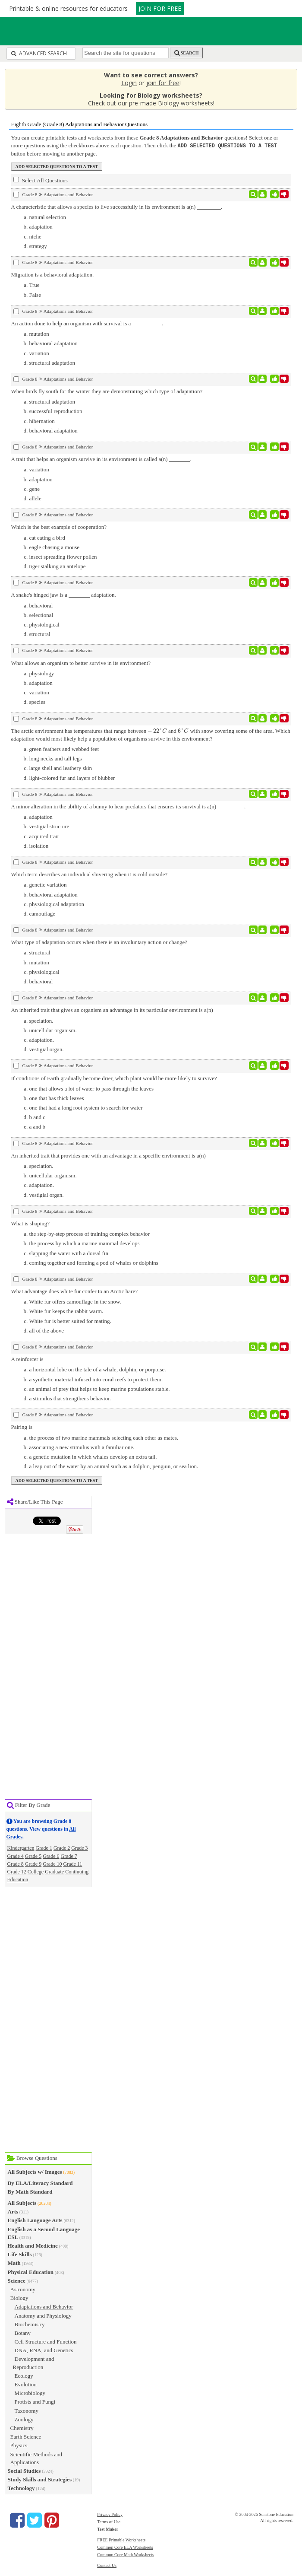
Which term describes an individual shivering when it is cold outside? (89, 874)
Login (129, 83)
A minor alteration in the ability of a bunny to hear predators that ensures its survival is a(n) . (128, 806)
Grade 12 (16, 1871)
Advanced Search (39, 53)
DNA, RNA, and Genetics (44, 2350)
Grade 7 (68, 1856)
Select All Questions (40, 179)
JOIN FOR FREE (159, 8)
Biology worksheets (185, 103)
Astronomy (23, 2289)
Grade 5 (33, 1856)
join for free (162, 83)
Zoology (24, 2419)
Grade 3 (79, 1848)
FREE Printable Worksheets (121, 2539)
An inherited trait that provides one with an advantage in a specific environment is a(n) (108, 1155)
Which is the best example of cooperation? (59, 526)
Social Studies (24, 2470)
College (36, 1871)
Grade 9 (33, 1863)
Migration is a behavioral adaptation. (52, 274)
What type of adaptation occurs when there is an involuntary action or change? (99, 941)
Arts (13, 2211)
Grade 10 (52, 1863)
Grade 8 (15, 1863)
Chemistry (22, 2427)
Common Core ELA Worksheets (125, 2546)
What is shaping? (30, 1223)
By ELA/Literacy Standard (40, 2182)
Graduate (54, 1871)
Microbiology (30, 2392)
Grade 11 (72, 1863)
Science (16, 2280)
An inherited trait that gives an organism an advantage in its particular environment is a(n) (112, 1009)
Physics (19, 2445)
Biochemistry (30, 2324)
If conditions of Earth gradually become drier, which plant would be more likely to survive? (114, 1078)
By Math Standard (30, 2191)
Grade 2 (61, 1848)
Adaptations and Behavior (44, 2306)
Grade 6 (51, 1856)
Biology (19, 2297)
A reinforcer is (27, 1358)
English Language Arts (35, 2220)
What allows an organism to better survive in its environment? (81, 662)
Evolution (26, 2384)
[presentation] (157, 730)
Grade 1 (44, 1848)
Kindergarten (21, 1848)
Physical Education (31, 2271)
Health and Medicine (33, 2245)
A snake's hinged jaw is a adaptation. (63, 594)
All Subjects (22, 2202)
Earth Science (25, 2436)
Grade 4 (15, 1856)
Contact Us (106, 2565)
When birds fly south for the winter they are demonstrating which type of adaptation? (107, 391)
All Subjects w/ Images (35, 2171)
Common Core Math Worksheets (125, 2554)
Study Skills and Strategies (40, 2479)
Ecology (24, 2375)
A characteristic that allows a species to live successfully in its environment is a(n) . (117, 206)
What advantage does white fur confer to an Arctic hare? (74, 1291)
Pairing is (21, 1426)
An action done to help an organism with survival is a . (87, 323)
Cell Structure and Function (46, 2341)
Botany (23, 2332)
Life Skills (20, 2254)
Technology (21, 2487)
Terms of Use (108, 2521)
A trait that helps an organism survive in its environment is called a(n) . (101, 458)
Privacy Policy (110, 2514)
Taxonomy (26, 2410)
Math (14, 2262)
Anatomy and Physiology (43, 2315)
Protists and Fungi (35, 2401)
